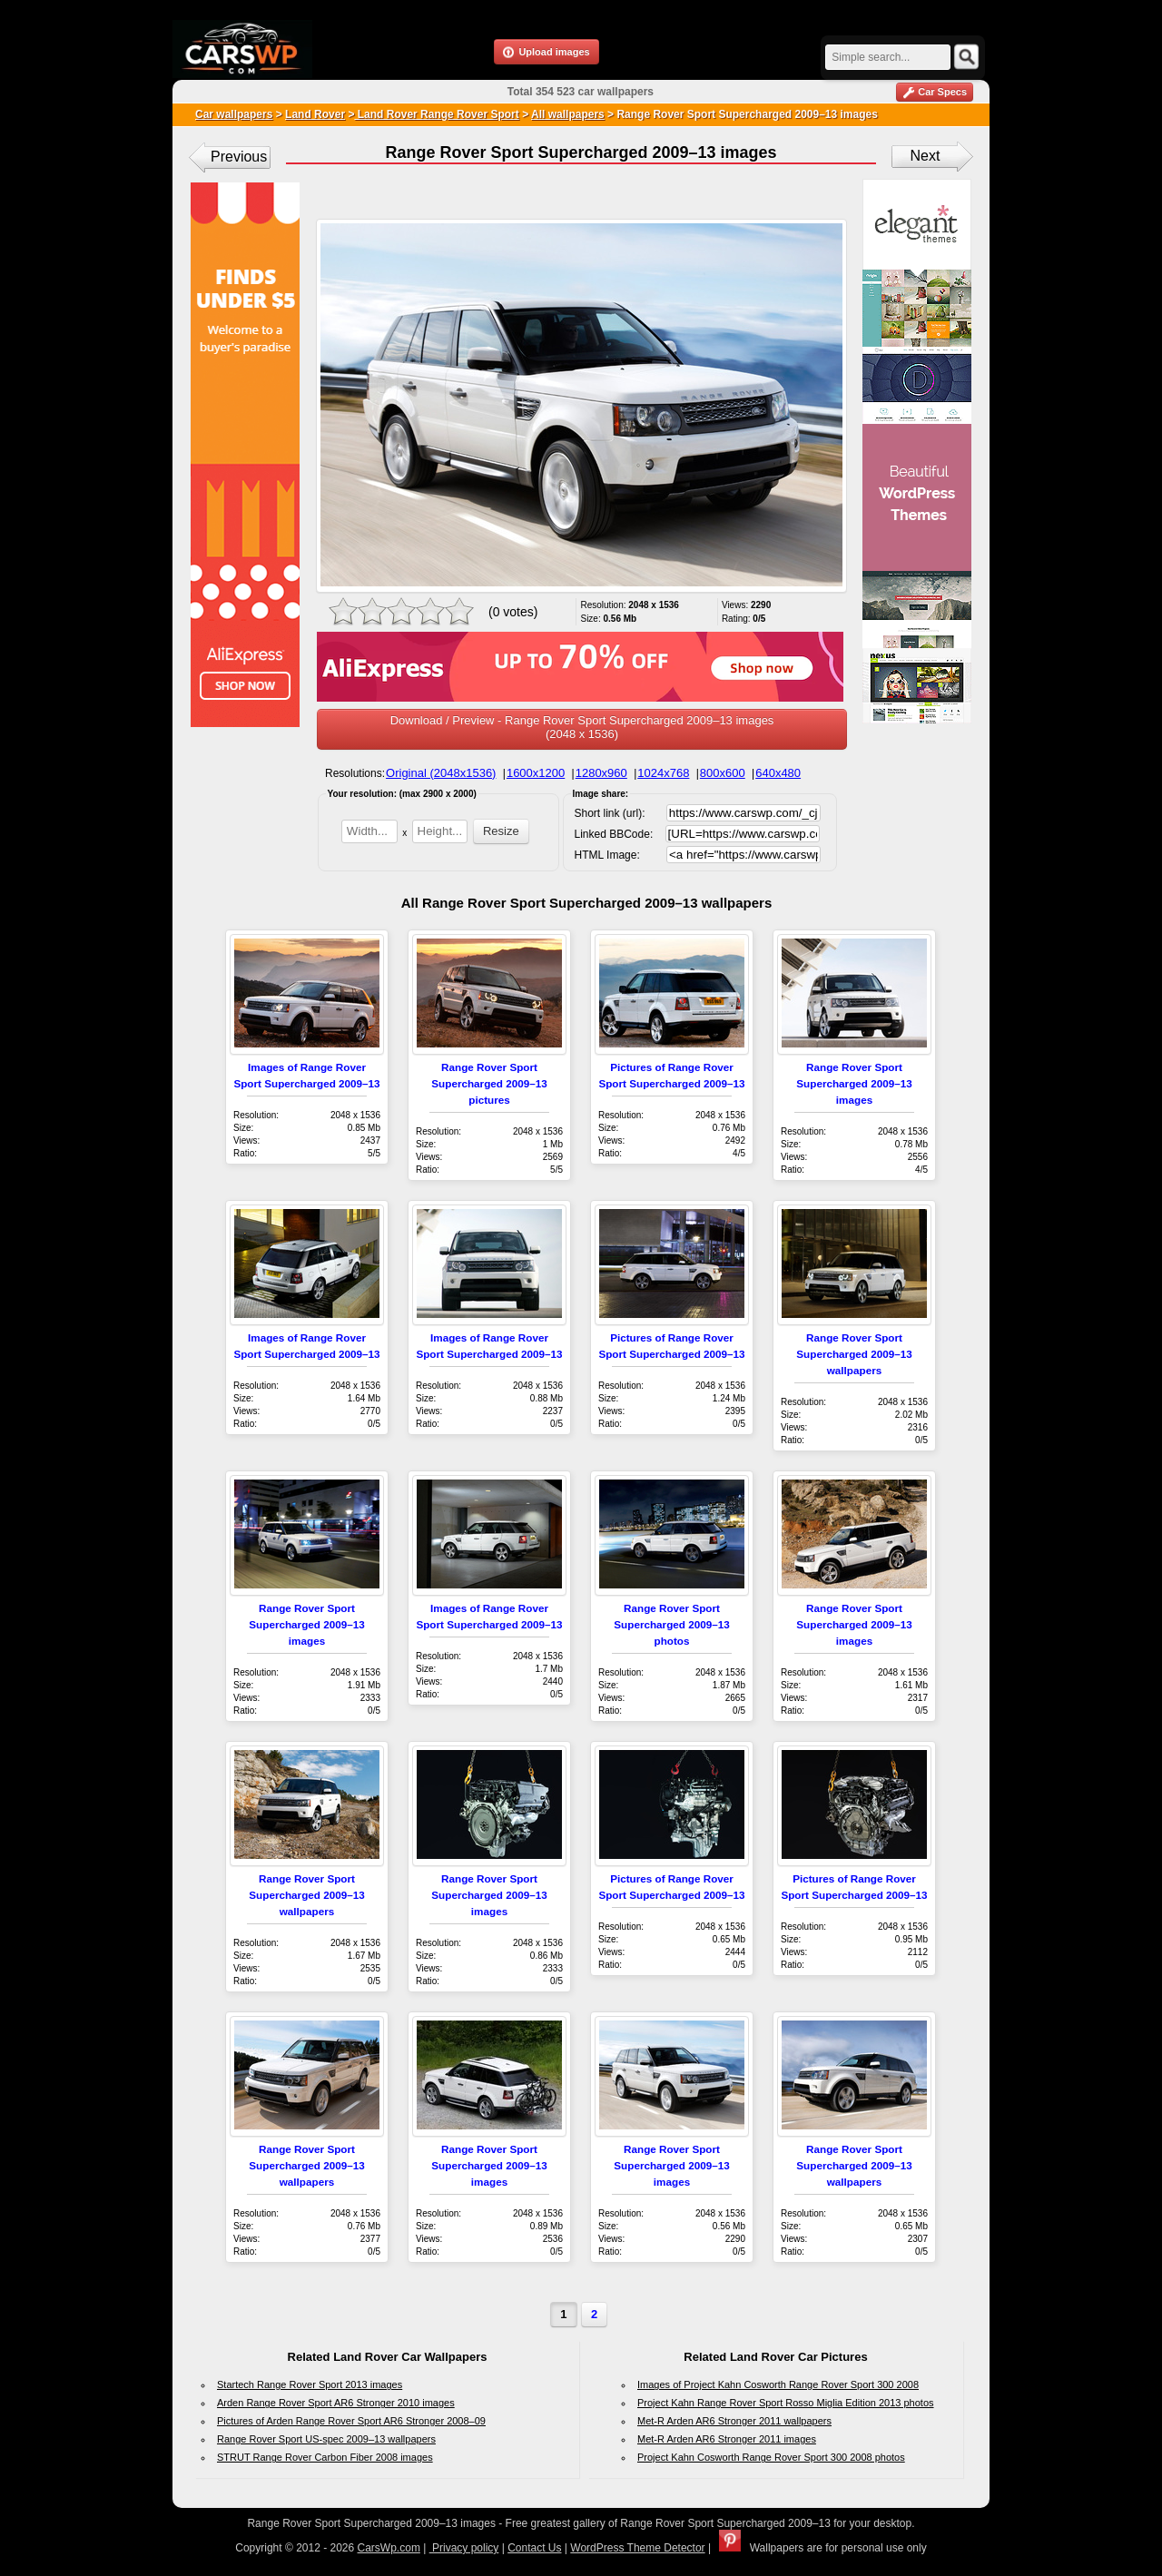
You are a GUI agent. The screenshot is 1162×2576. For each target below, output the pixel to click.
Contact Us (534, 2548)
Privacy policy (464, 2548)
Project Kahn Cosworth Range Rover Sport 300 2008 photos (771, 2457)
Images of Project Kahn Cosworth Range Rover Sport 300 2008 (778, 2384)
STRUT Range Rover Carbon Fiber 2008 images (325, 2457)
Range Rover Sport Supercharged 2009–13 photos (671, 1624)
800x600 (722, 773)
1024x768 (663, 773)
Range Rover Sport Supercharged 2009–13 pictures (489, 1083)
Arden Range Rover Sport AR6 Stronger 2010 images (336, 2402)
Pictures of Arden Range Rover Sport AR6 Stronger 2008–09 (351, 2420)
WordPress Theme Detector (637, 2548)
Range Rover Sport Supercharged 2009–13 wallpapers (853, 1354)
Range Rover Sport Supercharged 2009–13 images (853, 1083)
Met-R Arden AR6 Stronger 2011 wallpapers (734, 2420)
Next (925, 155)
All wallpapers (568, 114)
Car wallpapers (233, 114)
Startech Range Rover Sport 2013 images (309, 2384)
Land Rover (315, 114)
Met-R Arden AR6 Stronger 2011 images (726, 2438)
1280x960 (601, 773)
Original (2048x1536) (441, 773)
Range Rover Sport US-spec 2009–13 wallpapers (326, 2438)
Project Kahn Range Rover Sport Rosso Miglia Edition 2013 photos (785, 2402)
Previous (239, 156)
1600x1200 (536, 773)
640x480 (778, 773)
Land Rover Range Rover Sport (436, 114)
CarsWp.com (389, 2548)
